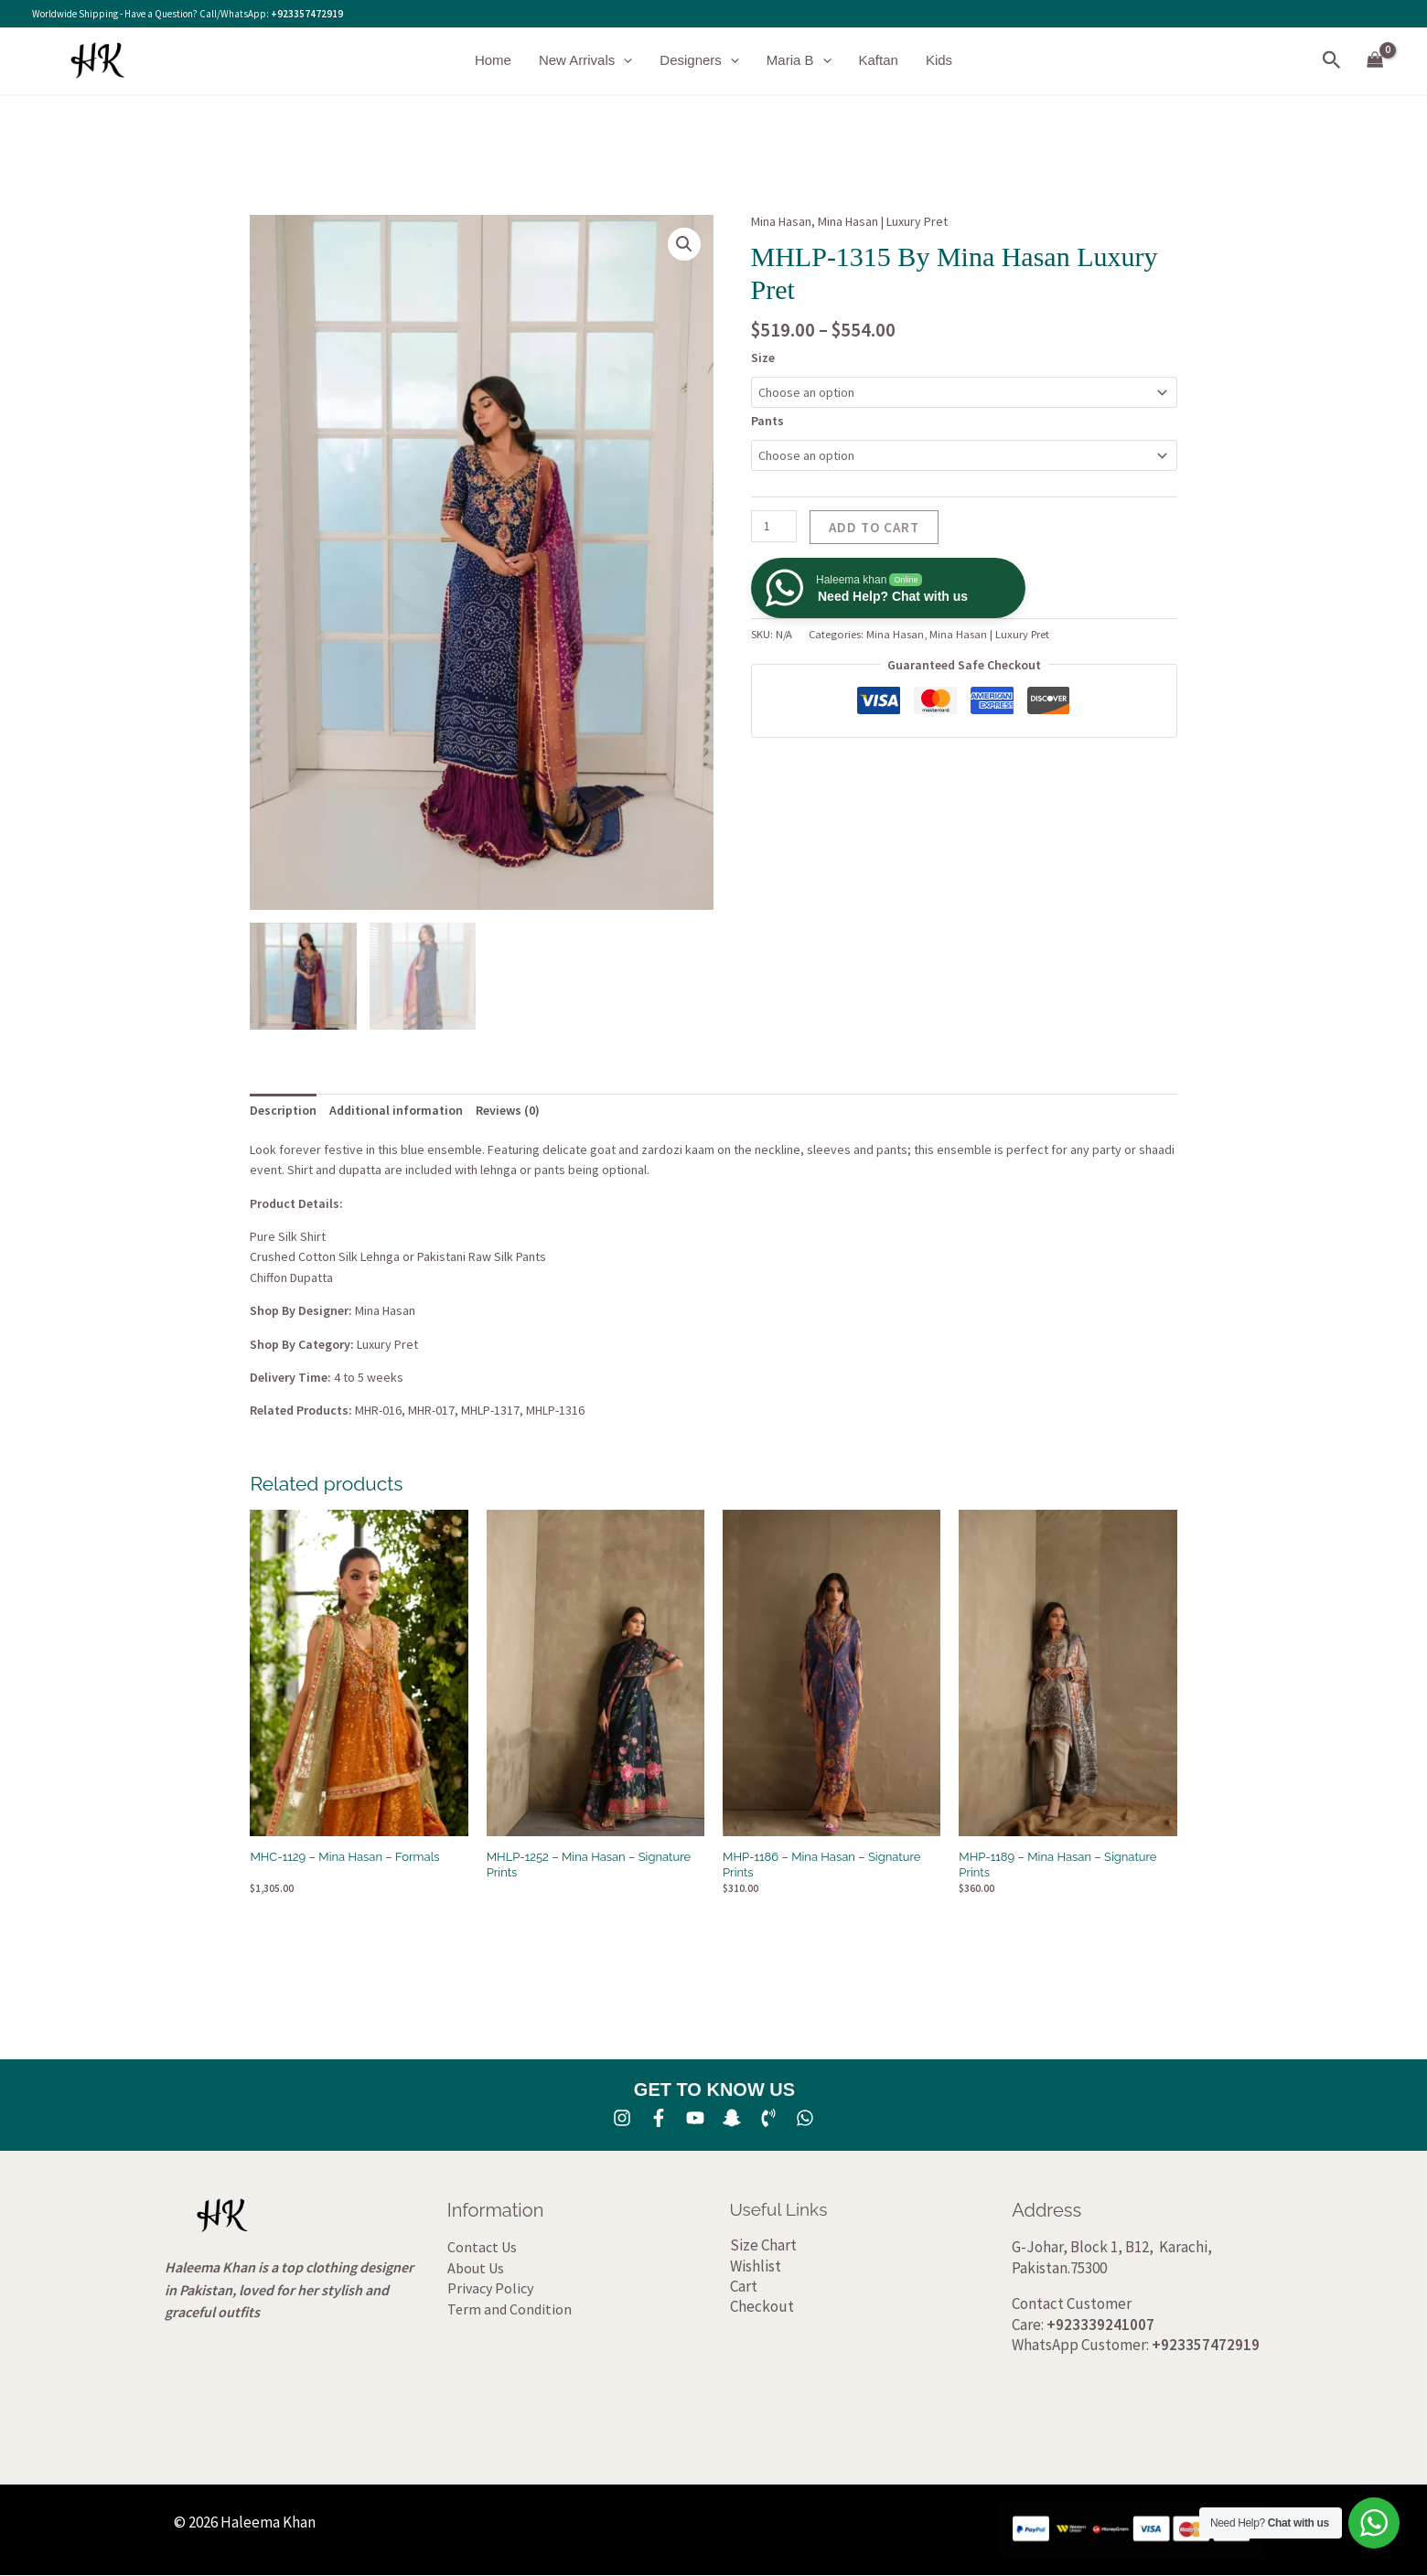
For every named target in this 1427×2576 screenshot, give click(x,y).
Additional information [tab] (396, 1110)
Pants (767, 420)
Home (493, 60)
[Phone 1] (768, 2118)
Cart (743, 2286)
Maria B (799, 60)
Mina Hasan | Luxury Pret (883, 221)
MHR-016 (378, 1410)
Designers (699, 60)
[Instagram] (622, 2118)
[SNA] (732, 2118)
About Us (475, 2268)
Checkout (762, 2306)
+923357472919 (307, 13)
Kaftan (878, 60)
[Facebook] (658, 2118)
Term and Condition (509, 2309)
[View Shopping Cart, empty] (1375, 61)
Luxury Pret (387, 1344)
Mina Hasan (781, 221)
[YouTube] (695, 2118)
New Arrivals (585, 60)
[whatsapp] (805, 2118)
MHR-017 (431, 1410)
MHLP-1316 (555, 1410)
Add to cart (874, 527)
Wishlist (755, 2266)
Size (763, 357)
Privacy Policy (490, 2288)
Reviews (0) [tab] (508, 1110)
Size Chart (763, 2245)
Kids (939, 60)
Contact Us (482, 2247)
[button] (623, 60)
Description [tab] (283, 1110)
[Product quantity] (774, 526)
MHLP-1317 (490, 1410)
